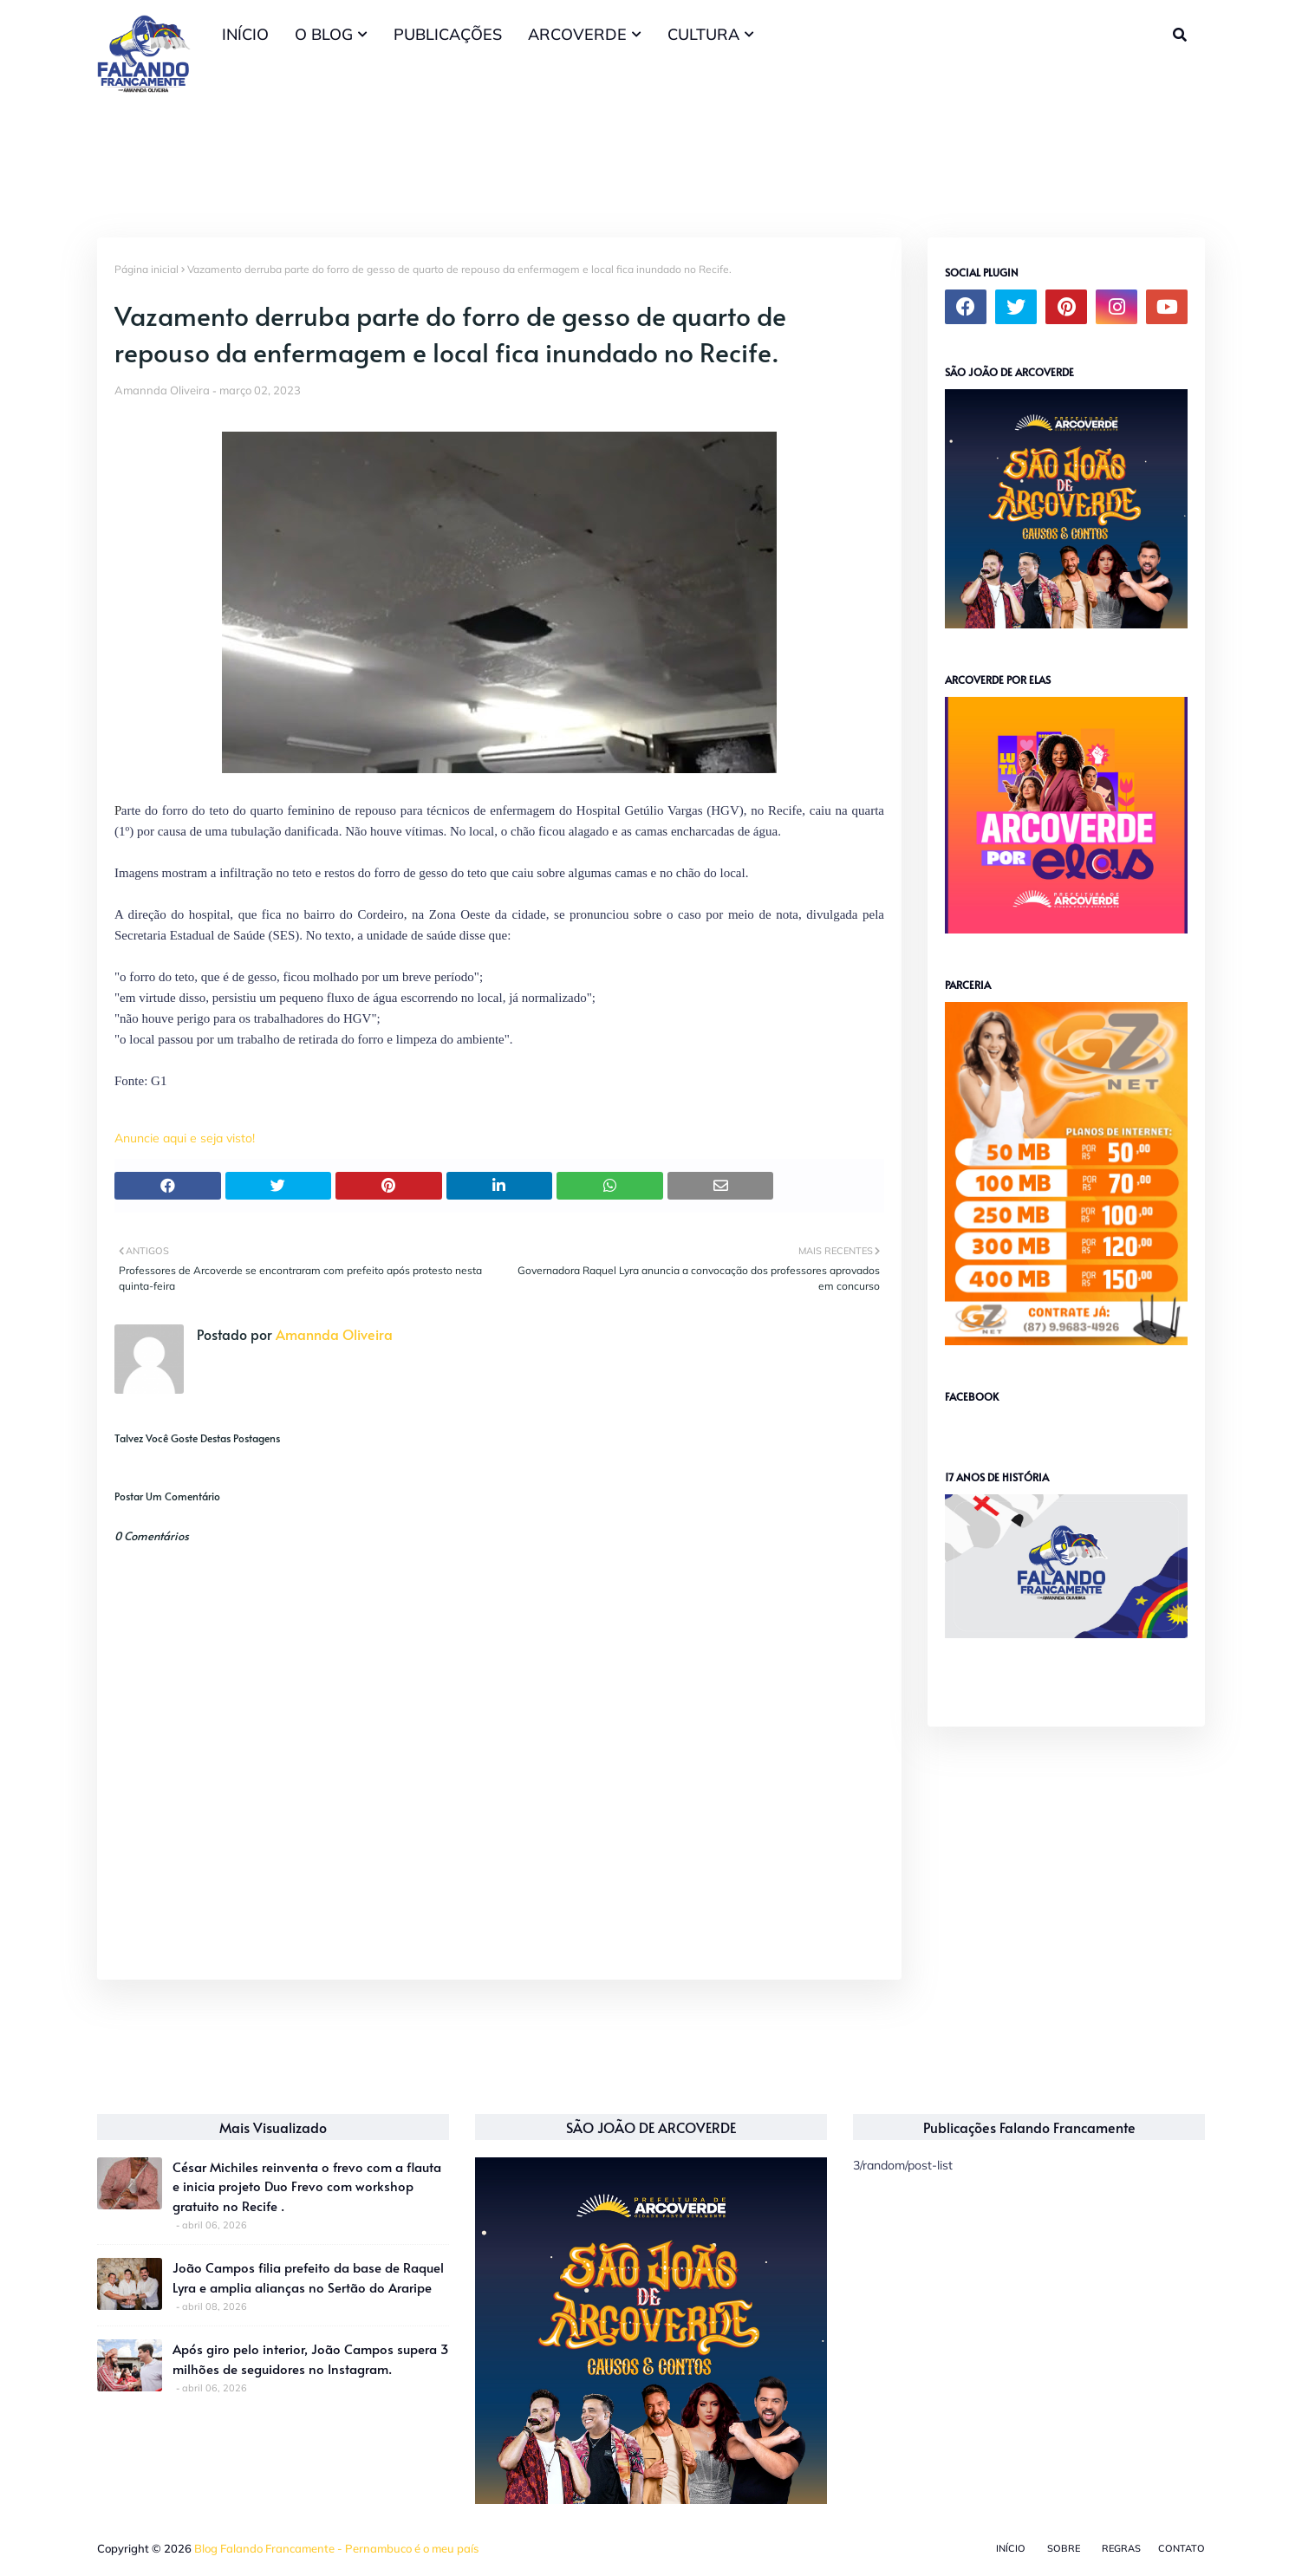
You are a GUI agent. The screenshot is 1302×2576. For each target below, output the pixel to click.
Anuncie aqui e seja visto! (184, 1138)
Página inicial (146, 269)
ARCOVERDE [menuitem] (577, 34)
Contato (1181, 2548)
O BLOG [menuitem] (324, 34)
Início (1010, 2548)
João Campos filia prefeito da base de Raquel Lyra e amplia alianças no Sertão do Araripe (308, 2277)
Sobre (1063, 2548)
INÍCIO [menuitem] (245, 34)
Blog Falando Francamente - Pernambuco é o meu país (336, 2548)
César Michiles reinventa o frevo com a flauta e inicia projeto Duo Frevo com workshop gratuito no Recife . (307, 2186)
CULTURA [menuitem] (703, 34)
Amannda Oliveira (162, 390)
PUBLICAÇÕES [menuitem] (448, 34)
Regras (1121, 2548)
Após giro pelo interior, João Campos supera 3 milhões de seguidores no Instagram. (311, 2358)
